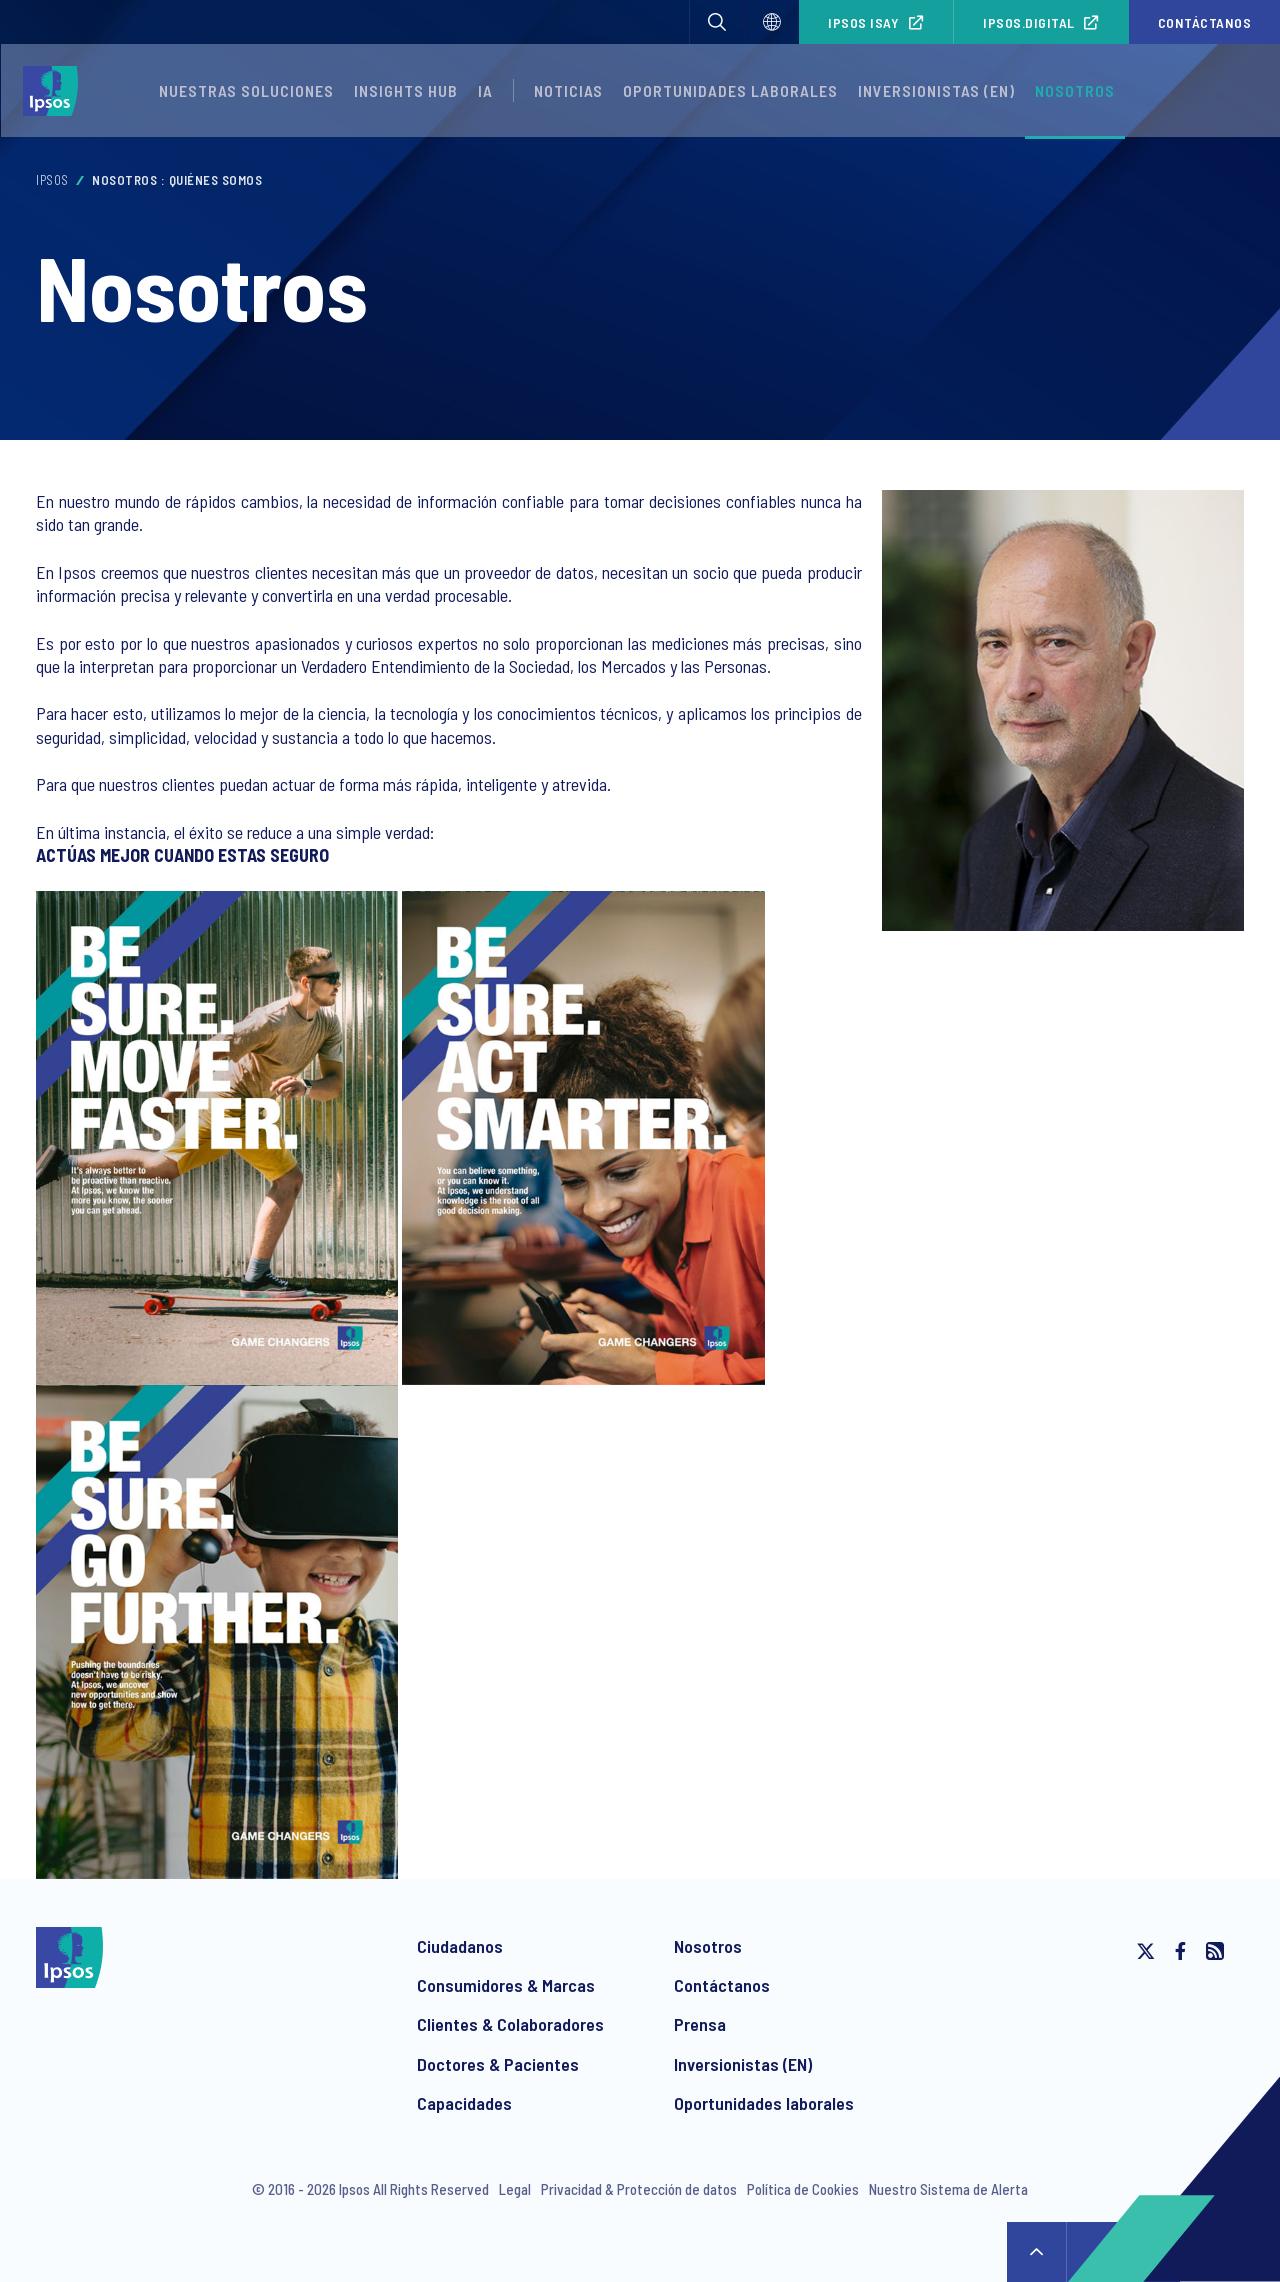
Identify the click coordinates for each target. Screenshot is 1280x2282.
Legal (515, 2189)
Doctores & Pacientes (498, 2064)
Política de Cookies (803, 2189)
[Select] (772, 22)
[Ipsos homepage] (55, 91)
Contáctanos (1205, 22)
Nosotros (1075, 90)
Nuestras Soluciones (246, 90)
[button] (717, 22)
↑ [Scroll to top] (1037, 2252)
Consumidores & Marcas (506, 1985)
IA (485, 90)
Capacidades (464, 2103)
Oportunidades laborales (730, 90)
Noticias (568, 90)
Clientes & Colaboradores (510, 2024)
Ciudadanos (460, 1946)
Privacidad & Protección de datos (639, 2189)
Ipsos (52, 180)
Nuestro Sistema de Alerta (948, 2189)
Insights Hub (406, 90)
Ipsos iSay (863, 22)
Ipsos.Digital (1029, 22)
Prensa (700, 2024)
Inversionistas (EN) (936, 90)
